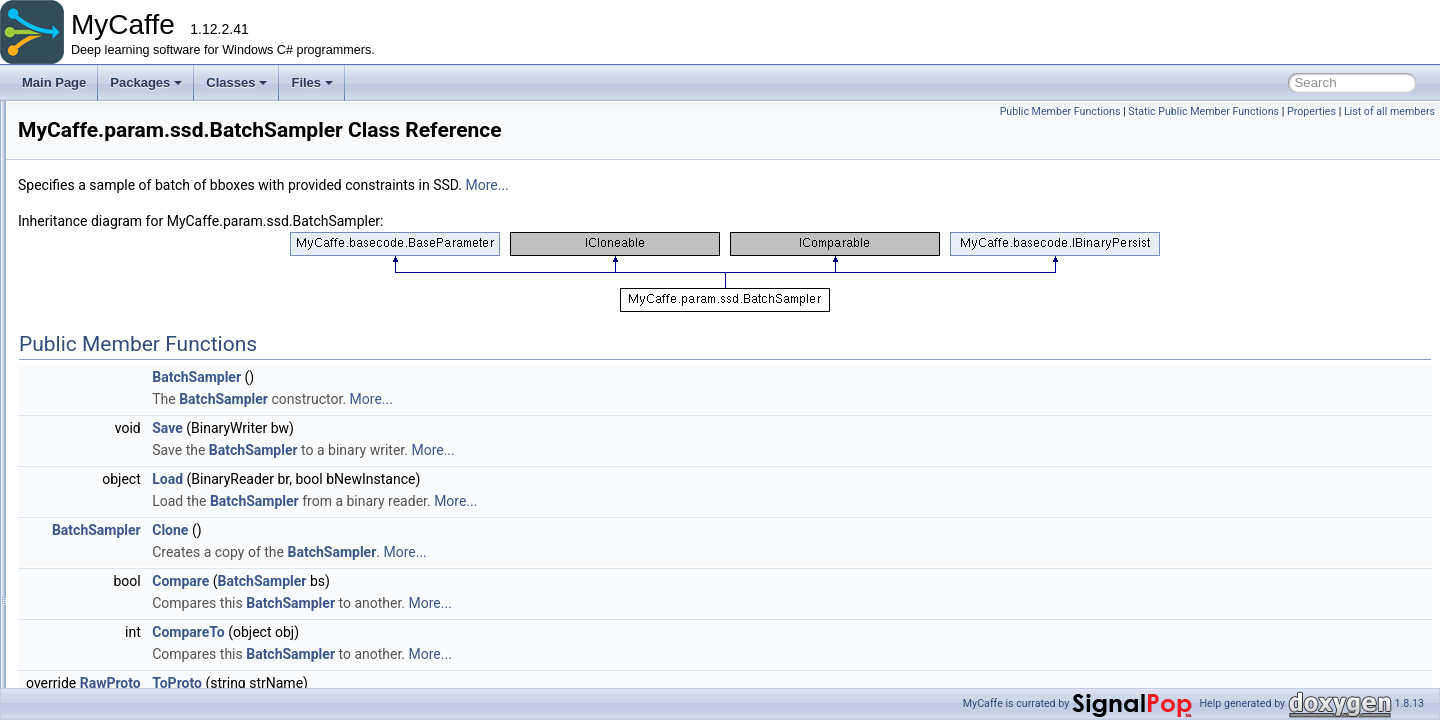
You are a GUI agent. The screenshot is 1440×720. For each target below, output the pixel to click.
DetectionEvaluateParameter (190, 426)
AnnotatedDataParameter (182, 382)
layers (98, 184)
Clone (420, 530)
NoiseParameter (157, 602)
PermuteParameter (164, 668)
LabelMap (140, 536)
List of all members (1389, 111)
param (99, 228)
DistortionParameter (167, 470)
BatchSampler (151, 404)
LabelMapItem (152, 558)
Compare (430, 581)
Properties (1311, 111)
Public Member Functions (1060, 111)
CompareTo (438, 632)
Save (417, 428)
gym (93, 162)
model (98, 206)
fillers (96, 140)
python (116, 338)
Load (417, 479)
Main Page (54, 82)
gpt (106, 272)
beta (109, 250)
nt (103, 316)
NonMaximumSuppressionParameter (212, 624)
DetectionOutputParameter (185, 448)
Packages (146, 82)
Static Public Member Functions (1203, 111)
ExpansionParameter (170, 514)
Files (312, 82)
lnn (106, 294)
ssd (107, 360)
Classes (236, 82)
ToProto (427, 683)
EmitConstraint (153, 492)
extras (98, 118)
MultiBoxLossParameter (177, 580)
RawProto (360, 683)
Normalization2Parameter (182, 646)
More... (736, 185)
